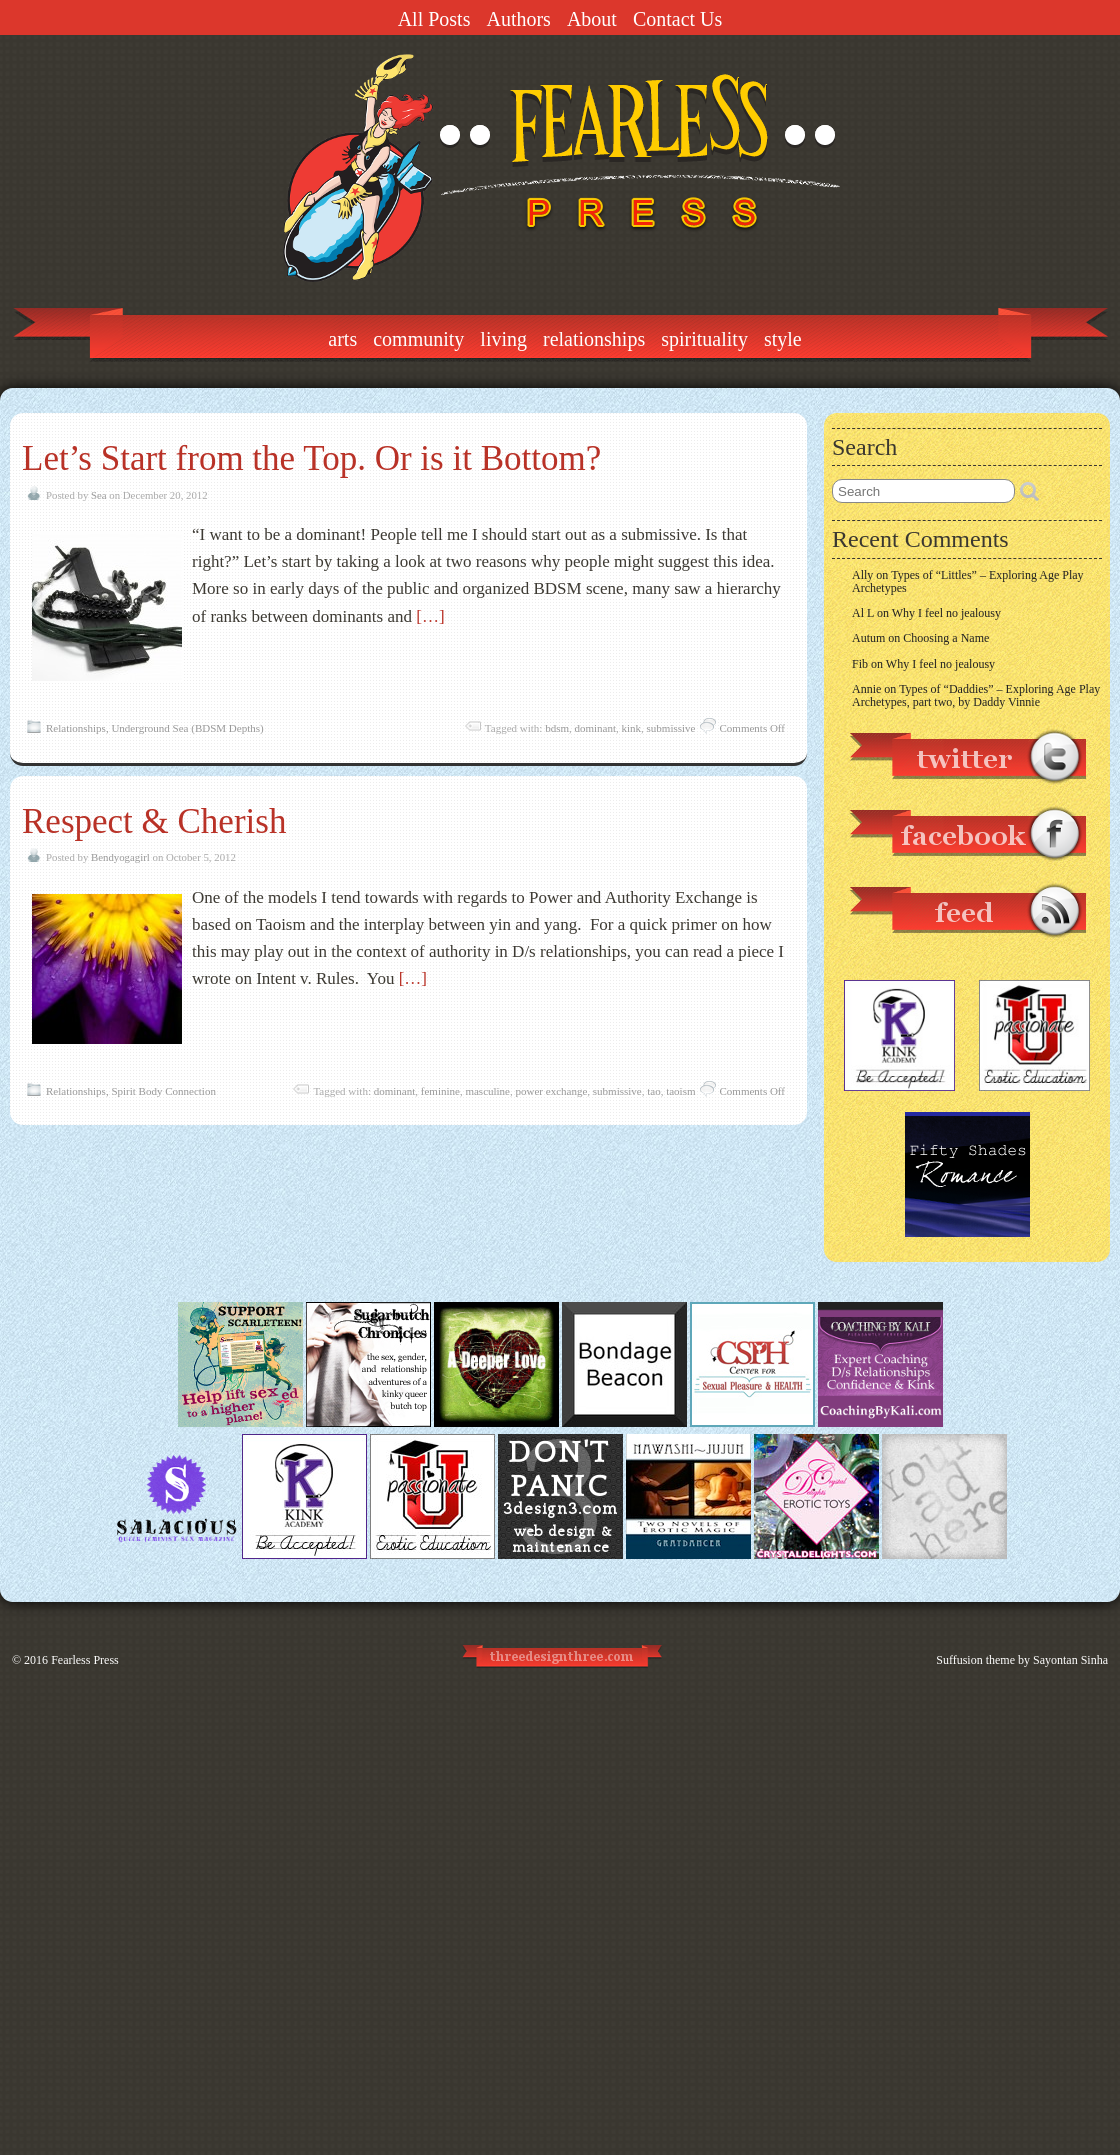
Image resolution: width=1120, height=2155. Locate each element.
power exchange (552, 1091)
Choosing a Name (946, 638)
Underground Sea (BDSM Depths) (187, 728)
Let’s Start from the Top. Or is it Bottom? (311, 458)
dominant (595, 728)
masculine (487, 1091)
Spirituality (704, 339)
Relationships (594, 339)
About (592, 19)
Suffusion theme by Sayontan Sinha (1022, 1660)
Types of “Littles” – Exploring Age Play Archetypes (968, 581)
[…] (430, 616)
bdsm (557, 728)
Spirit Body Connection (163, 1091)
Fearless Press (85, 1660)
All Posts (434, 19)
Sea (99, 495)
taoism (680, 1091)
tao (653, 1091)
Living (503, 339)
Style (783, 339)
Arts (342, 339)
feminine (440, 1091)
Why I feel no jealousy (946, 613)
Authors (518, 19)
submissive (671, 728)
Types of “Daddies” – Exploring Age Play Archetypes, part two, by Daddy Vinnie (976, 695)
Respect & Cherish (154, 821)
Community (418, 339)
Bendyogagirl (120, 857)
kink (632, 728)
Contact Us (677, 19)
